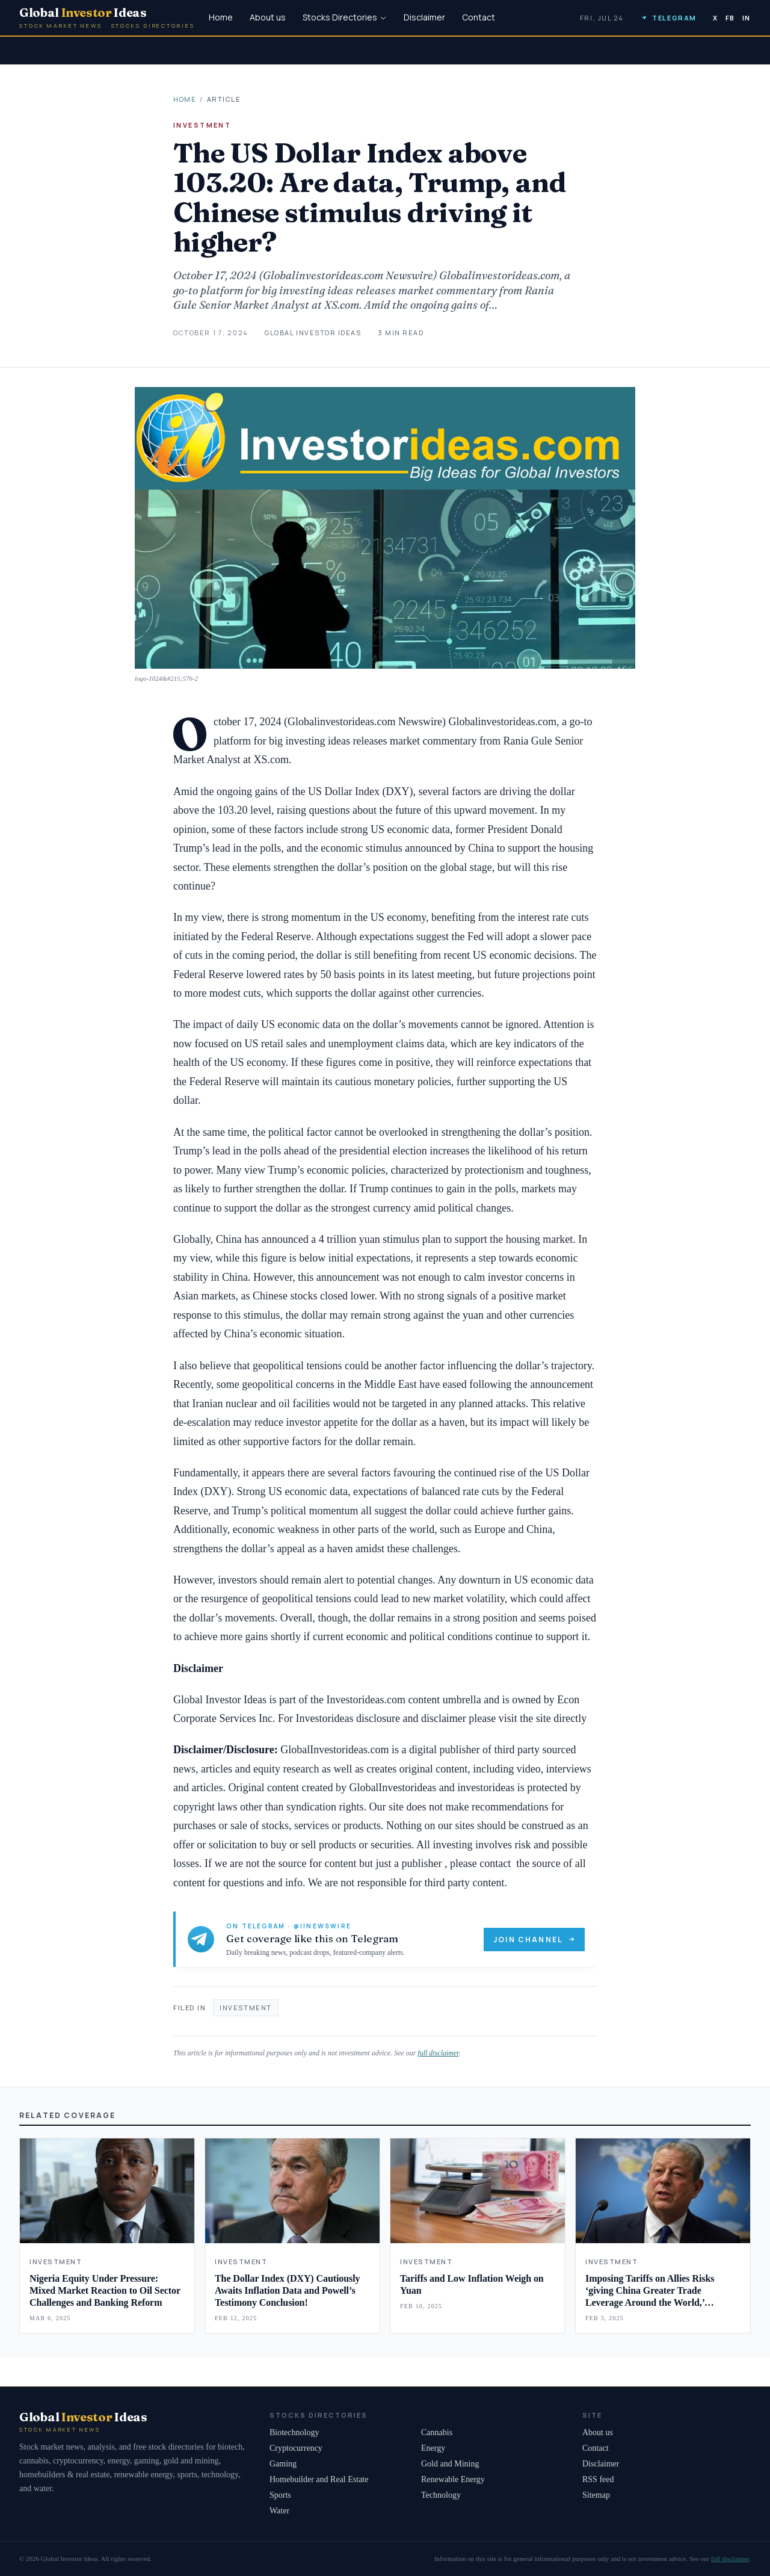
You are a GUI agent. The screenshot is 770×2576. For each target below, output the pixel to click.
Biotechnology (294, 2432)
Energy (433, 2448)
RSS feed (598, 2479)
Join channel (534, 1939)
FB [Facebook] (730, 17)
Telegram (668, 17)
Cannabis (436, 2432)
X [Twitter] (715, 17)
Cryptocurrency (296, 2448)
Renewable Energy (453, 2479)
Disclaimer (424, 17)
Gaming (283, 2463)
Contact (478, 17)
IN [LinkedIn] (746, 17)
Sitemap (596, 2495)
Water (279, 2510)
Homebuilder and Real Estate (319, 2479)
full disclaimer (437, 2053)
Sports (280, 2495)
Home (221, 17)
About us (268, 17)
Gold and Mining (450, 2463)
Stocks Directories (345, 17)
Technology (441, 2495)
